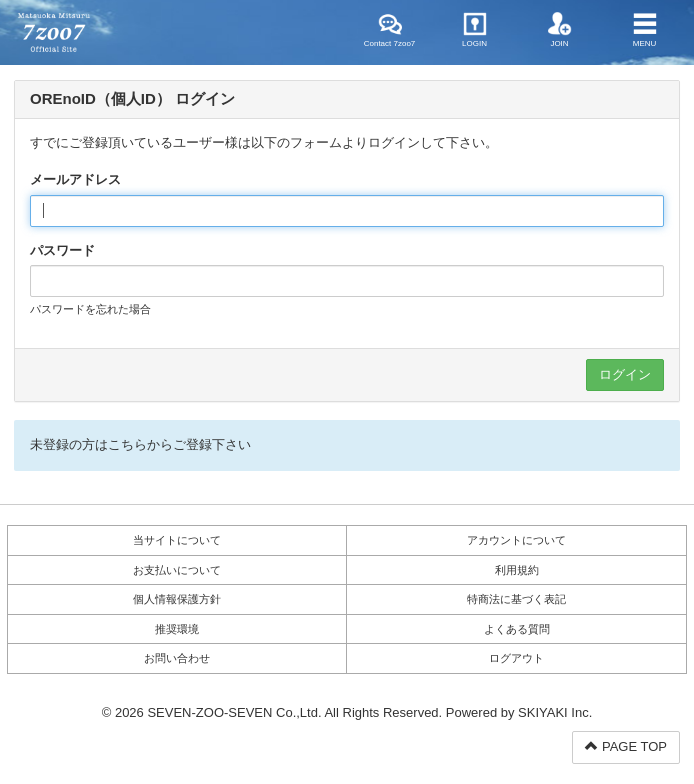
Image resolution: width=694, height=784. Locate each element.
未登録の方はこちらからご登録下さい (140, 444)
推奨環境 (177, 629)
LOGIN (474, 30)
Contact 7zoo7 (390, 30)
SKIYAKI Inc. (555, 712)
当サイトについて (177, 540)
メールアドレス (75, 179)
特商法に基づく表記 (516, 599)
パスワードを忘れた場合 (90, 309)
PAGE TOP (626, 746)
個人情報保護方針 (177, 599)
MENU (645, 30)
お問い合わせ (177, 658)
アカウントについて (516, 540)
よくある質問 (517, 629)
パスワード (62, 250)
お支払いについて (177, 570)
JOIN (560, 30)
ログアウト (516, 658)
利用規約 (517, 570)
